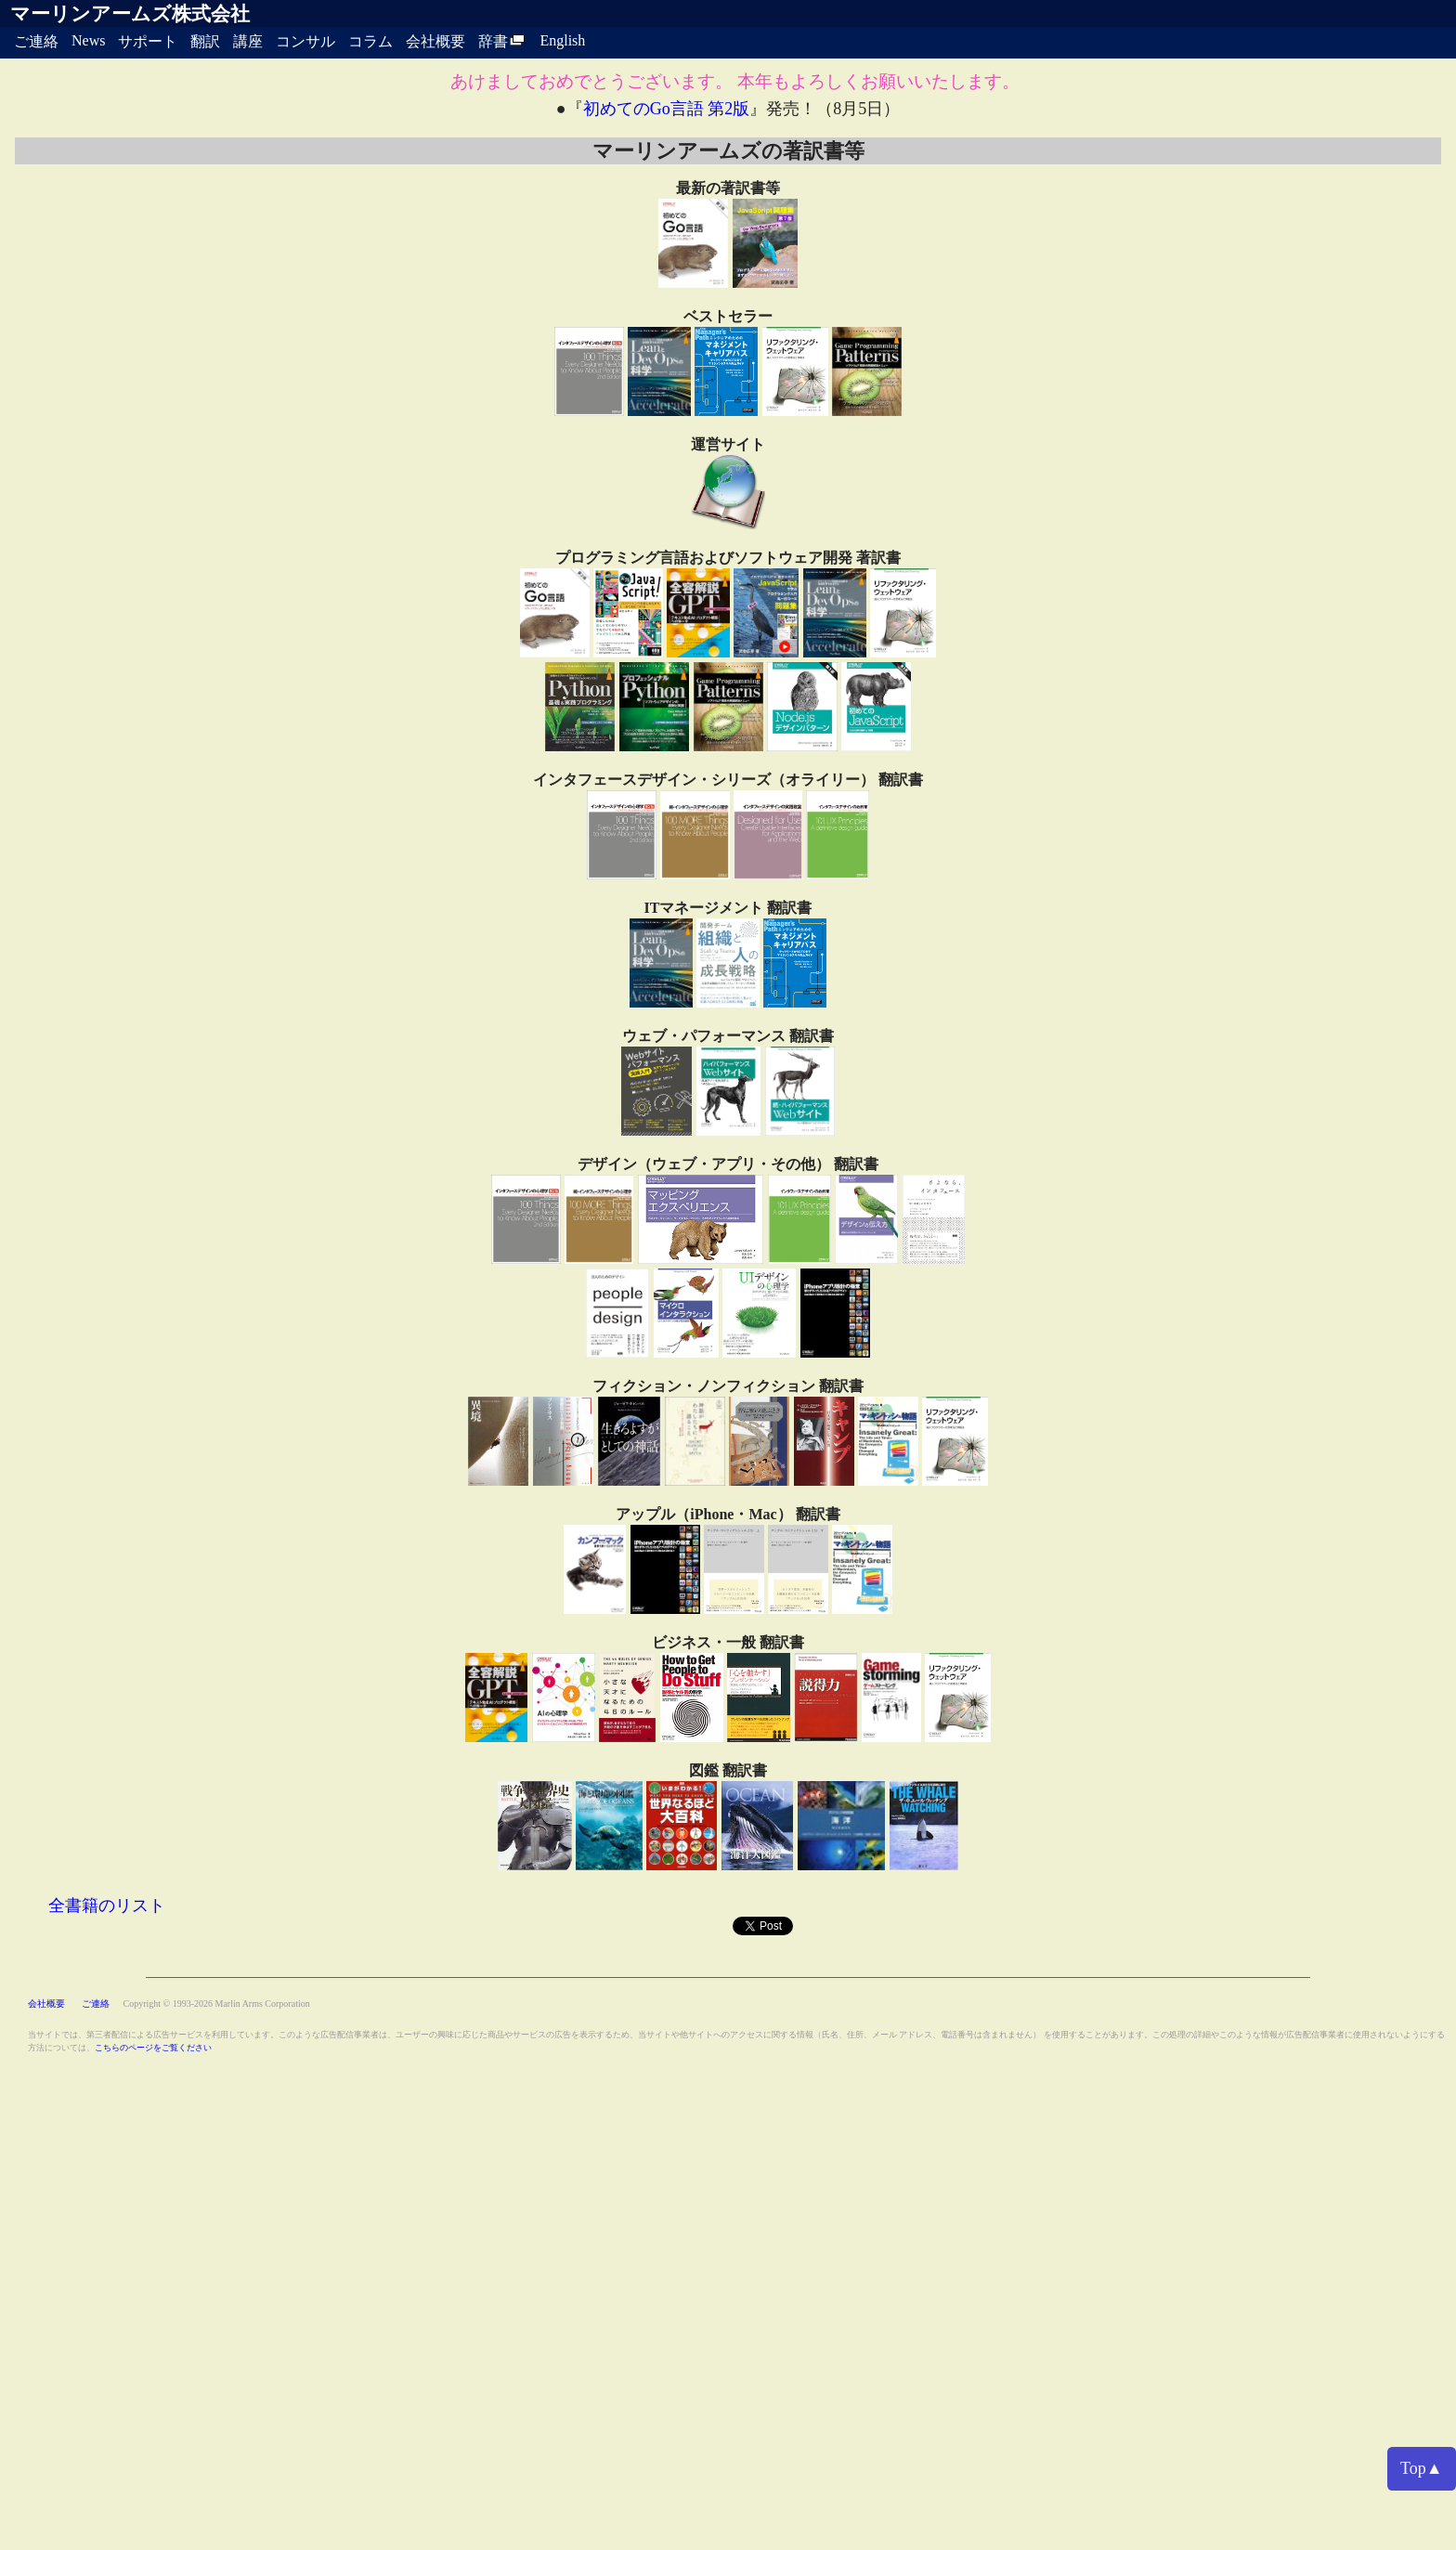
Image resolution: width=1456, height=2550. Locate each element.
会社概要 (435, 41)
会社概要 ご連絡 (69, 2003)
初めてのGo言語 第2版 (666, 108)
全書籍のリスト (106, 1905)
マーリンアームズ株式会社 (130, 14)
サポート (147, 41)
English (562, 40)
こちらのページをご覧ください (153, 2047)
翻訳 (205, 41)
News (88, 40)
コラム (370, 41)
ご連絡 (36, 41)
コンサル (305, 41)
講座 (248, 41)
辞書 (502, 41)
